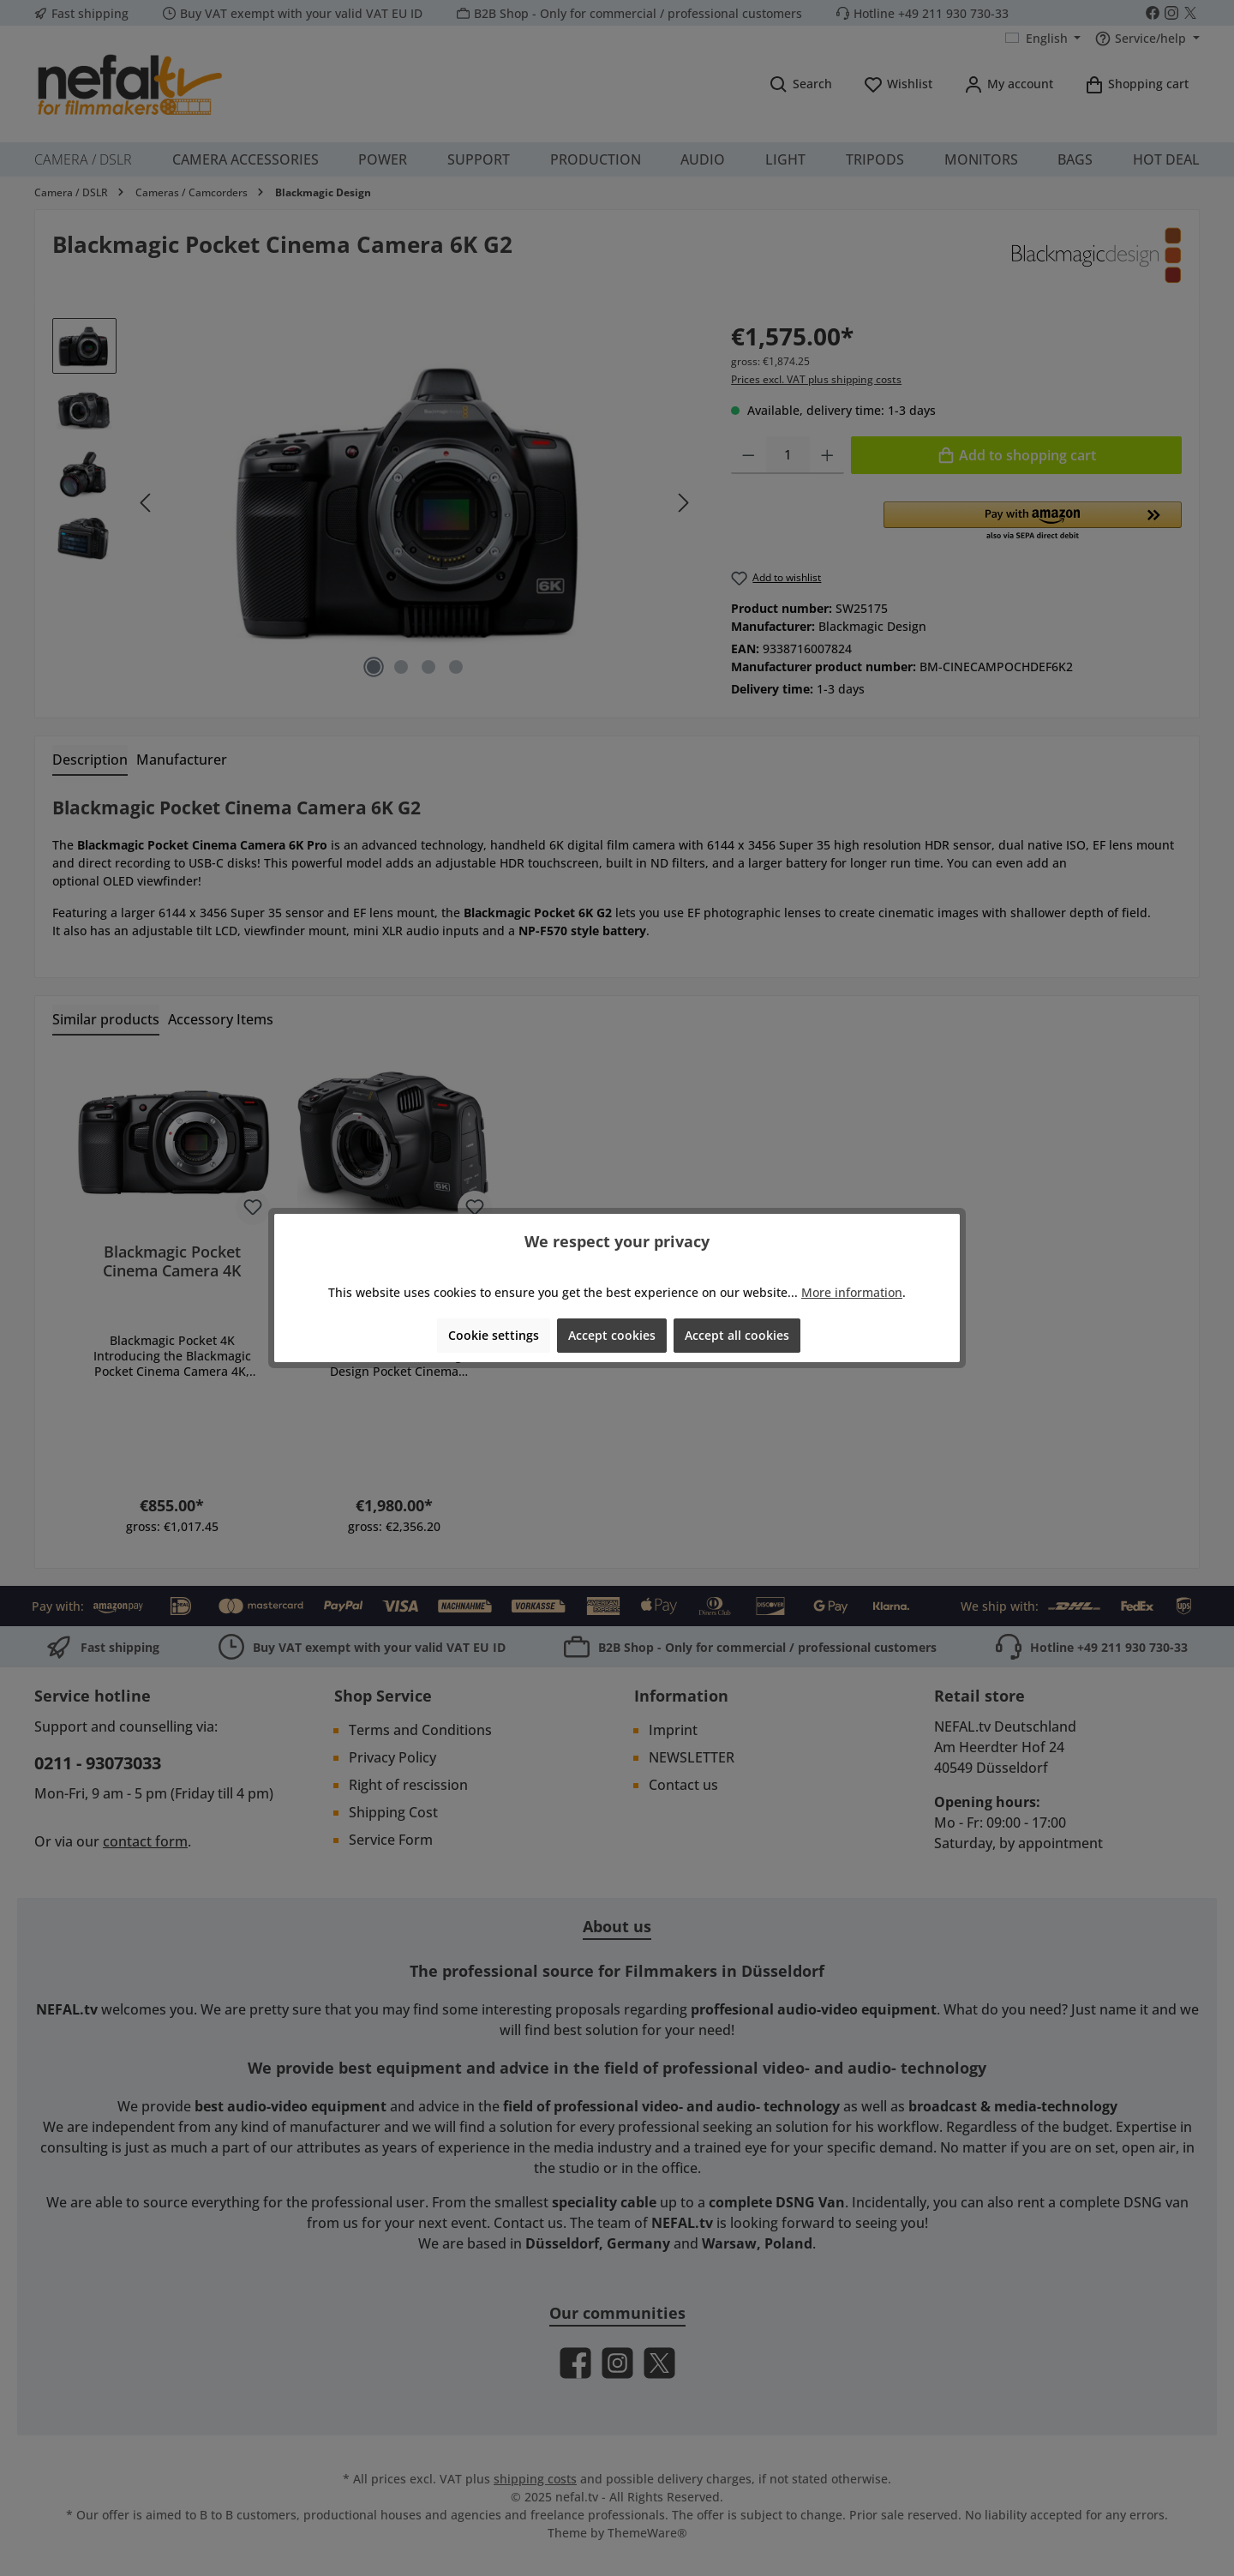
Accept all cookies (737, 1335)
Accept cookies (612, 1335)
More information (851, 1292)
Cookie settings (493, 1335)
